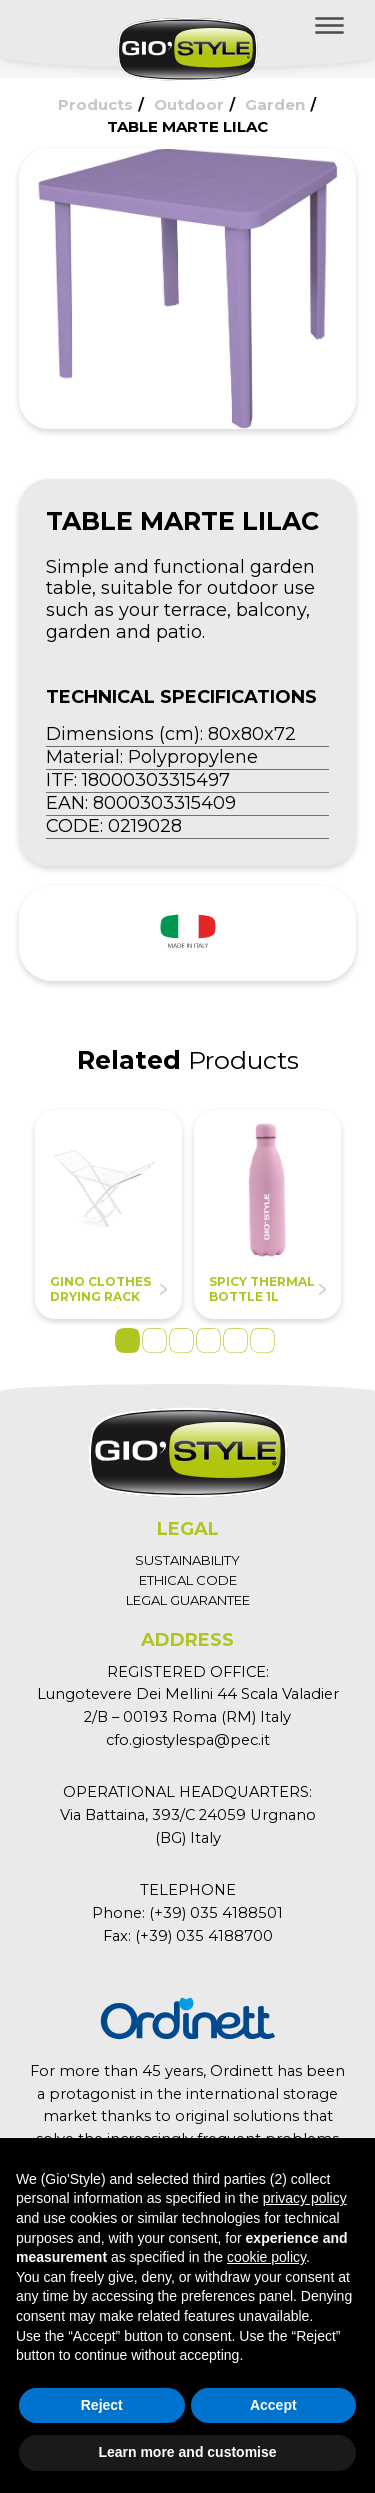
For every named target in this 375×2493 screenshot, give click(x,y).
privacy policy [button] (305, 2198)
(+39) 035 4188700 (204, 1936)
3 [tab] (181, 1340)
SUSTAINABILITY (187, 1560)
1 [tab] (127, 1340)
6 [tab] (262, 1340)
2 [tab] (154, 1340)
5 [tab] (235, 1340)
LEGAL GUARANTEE (188, 1600)
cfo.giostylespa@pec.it (188, 1740)
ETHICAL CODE (188, 1580)
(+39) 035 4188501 (216, 1913)
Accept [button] (273, 2405)
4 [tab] (208, 1340)
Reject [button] (102, 2405)
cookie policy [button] (266, 2257)
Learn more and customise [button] (187, 2452)
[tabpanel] (108, 1214)
